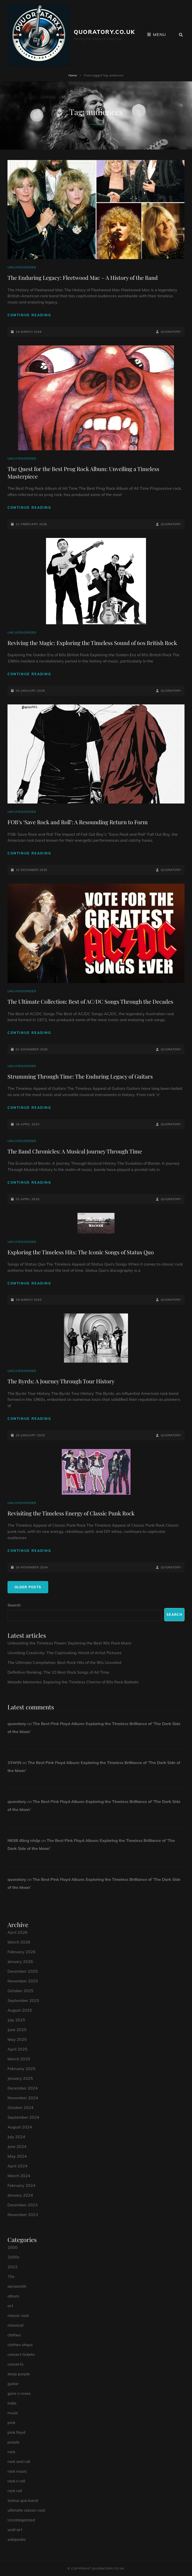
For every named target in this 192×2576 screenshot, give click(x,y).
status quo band (23, 2500)
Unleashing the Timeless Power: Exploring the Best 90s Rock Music (70, 1642)
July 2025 (16, 2019)
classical (16, 2325)
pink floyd (17, 2432)
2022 (13, 2266)
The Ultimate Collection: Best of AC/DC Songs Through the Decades (90, 1001)
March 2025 (19, 2058)
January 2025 (20, 2078)
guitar (13, 2383)
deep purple (19, 2373)
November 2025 (23, 1980)
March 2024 (19, 2175)
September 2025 (23, 2000)
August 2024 (20, 2126)
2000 (13, 2247)
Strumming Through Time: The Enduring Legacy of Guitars (80, 1076)
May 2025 (17, 2039)
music (13, 2412)
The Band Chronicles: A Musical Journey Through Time (75, 1151)
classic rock (18, 2315)
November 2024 (23, 2097)
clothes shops (20, 2344)
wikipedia (17, 2539)
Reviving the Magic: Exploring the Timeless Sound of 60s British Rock (92, 642)
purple (14, 2441)
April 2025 (18, 2049)
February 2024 (22, 2185)
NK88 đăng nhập (24, 1840)
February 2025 (22, 2068)
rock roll (15, 2490)
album (13, 2295)
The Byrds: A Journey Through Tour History (61, 1381)
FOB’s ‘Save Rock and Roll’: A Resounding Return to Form (78, 822)
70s (11, 2276)
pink (11, 2422)
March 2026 (19, 1941)
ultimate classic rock (26, 2510)
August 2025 (20, 2010)
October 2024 (21, 2107)
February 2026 (22, 1951)
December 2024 (23, 2088)
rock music (17, 2471)
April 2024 (18, 2165)
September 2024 (23, 2117)
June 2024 (17, 2146)
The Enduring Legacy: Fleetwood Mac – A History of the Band (83, 277)
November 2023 (23, 2214)
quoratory (171, 331)
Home (72, 75)
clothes (14, 2334)
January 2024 (20, 2195)
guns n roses (19, 2393)
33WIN (14, 1762)
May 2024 (17, 2156)
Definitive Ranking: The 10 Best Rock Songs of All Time (58, 1672)
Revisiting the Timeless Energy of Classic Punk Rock (71, 1513)
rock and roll (19, 2461)
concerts (16, 2364)
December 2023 (23, 2204)
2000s (14, 2256)
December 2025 (23, 1971)
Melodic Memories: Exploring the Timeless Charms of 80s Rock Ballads (73, 1681)
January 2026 (20, 1961)
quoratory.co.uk (104, 31)
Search (14, 1605)
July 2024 (16, 2136)
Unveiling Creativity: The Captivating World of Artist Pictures (65, 1652)
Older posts (27, 1587)
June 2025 (17, 2029)
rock (11, 2451)
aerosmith (17, 2286)
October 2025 (21, 1990)
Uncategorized (22, 267)
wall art (15, 2529)
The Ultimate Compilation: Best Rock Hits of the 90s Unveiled (64, 1662)
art (10, 2305)
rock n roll (16, 2480)
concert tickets (21, 2354)
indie (12, 2403)
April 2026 (18, 1932)
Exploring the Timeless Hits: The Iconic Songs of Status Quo (81, 1252)
